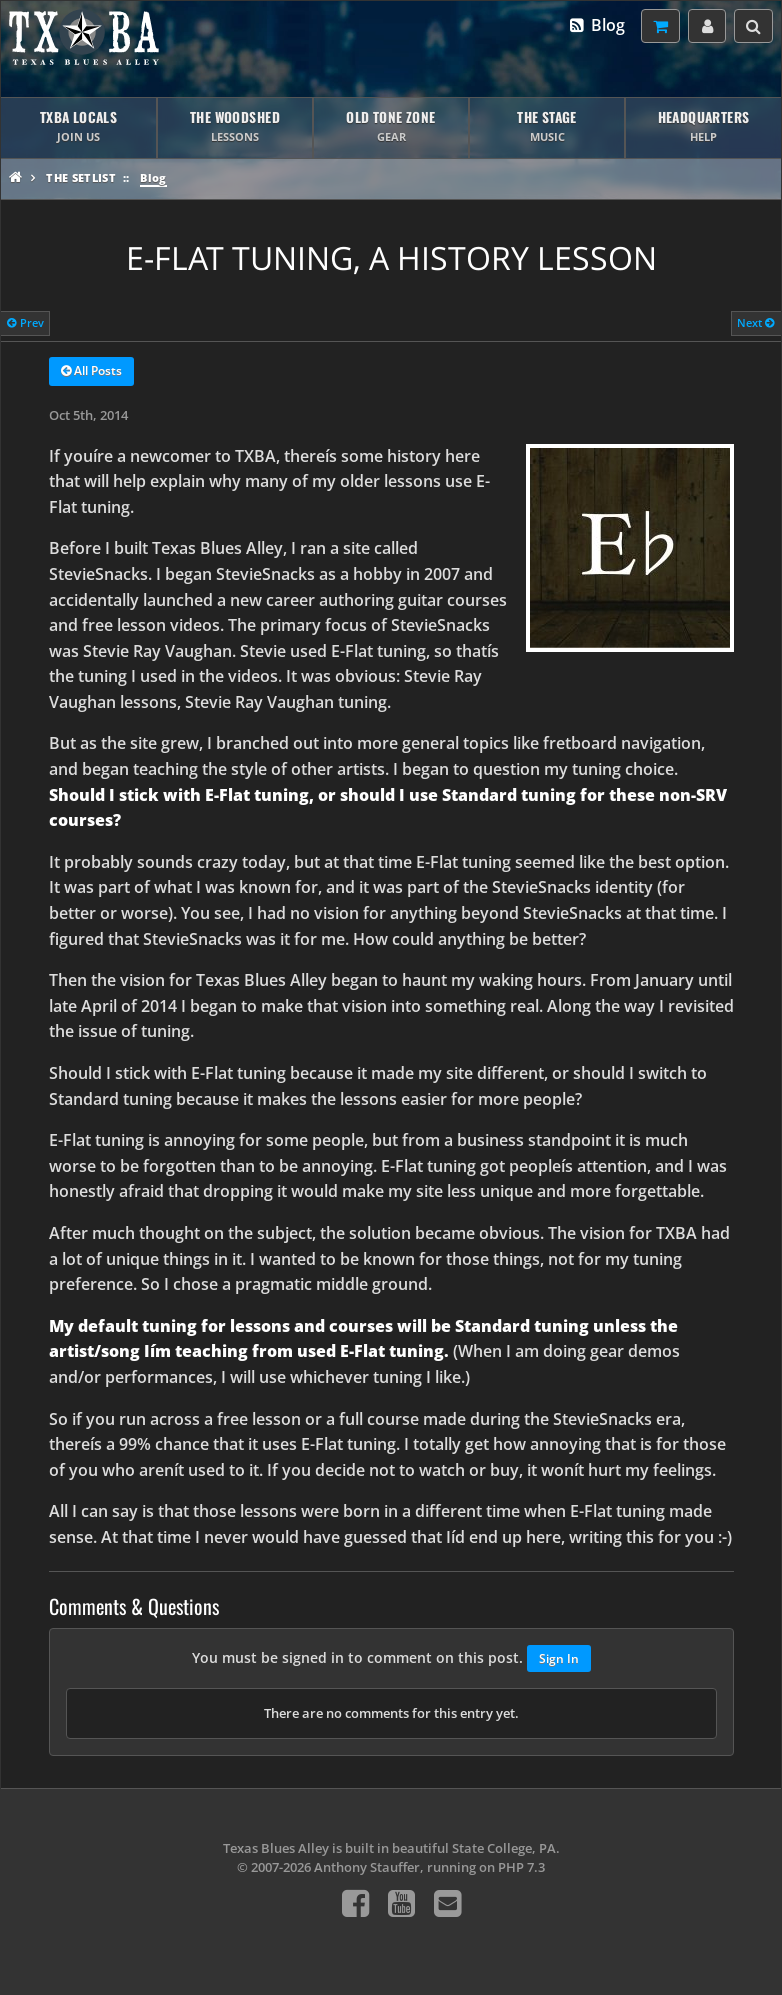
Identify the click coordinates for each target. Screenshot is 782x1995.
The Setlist (81, 177)
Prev (25, 322)
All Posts (91, 372)
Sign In (559, 1658)
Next (756, 322)
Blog (596, 25)
